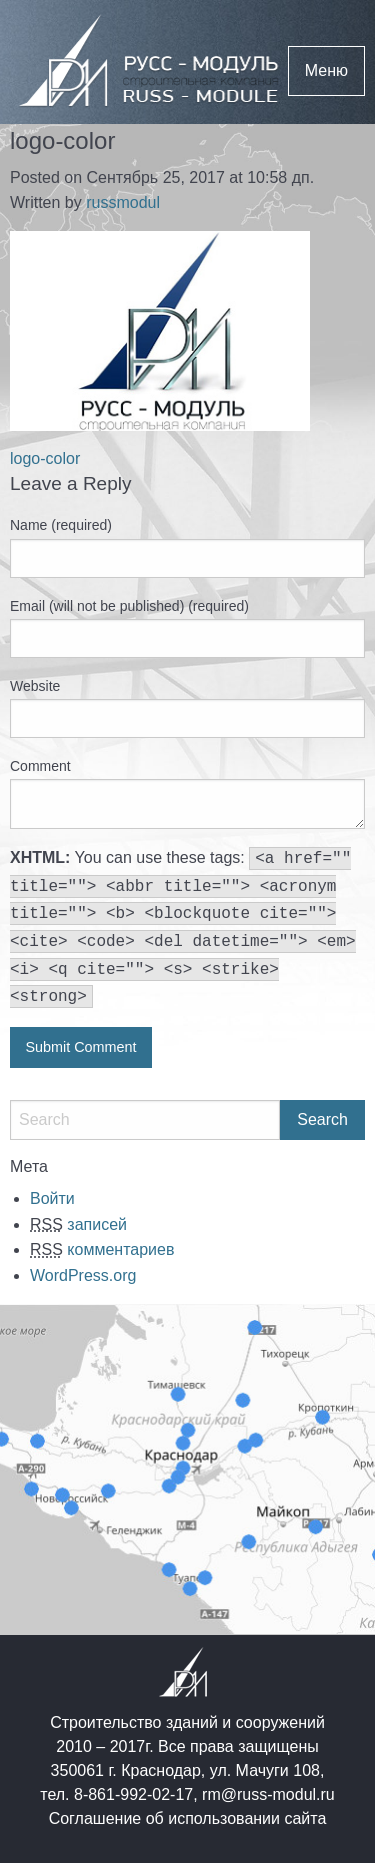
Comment (40, 766)
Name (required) (61, 525)
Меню (326, 70)
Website (35, 686)
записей (78, 1224)
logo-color (45, 458)
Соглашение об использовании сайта (188, 1818)
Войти (52, 1198)
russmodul (123, 202)
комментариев (102, 1249)
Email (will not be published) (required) (129, 606)
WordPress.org (83, 1275)
